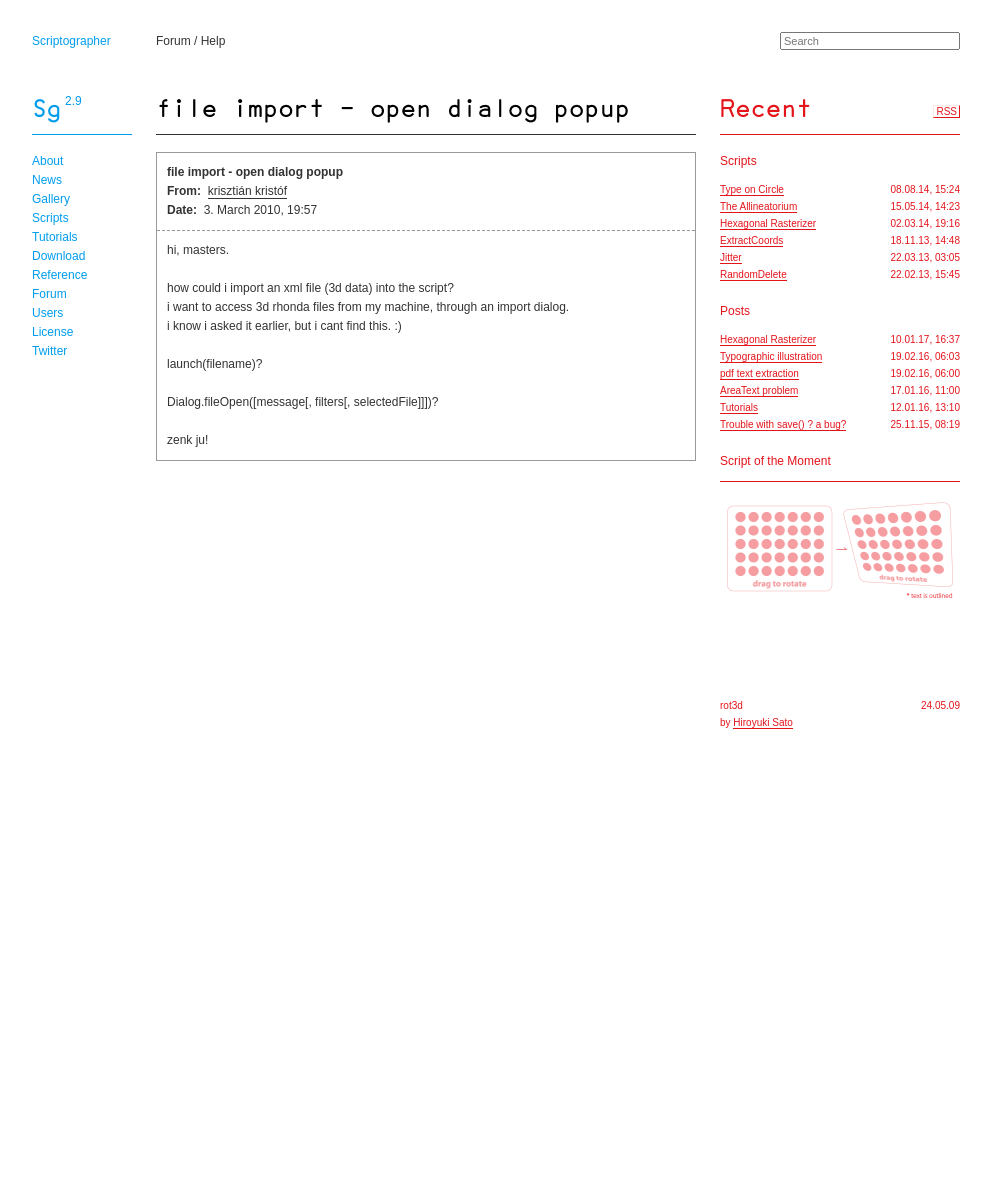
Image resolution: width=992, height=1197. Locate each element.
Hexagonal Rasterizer (768, 223)
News (47, 180)
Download (58, 256)
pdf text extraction (759, 373)
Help (213, 41)
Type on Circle (752, 189)
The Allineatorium (758, 206)
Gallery (51, 199)
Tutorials (55, 237)
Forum (173, 41)
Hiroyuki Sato (762, 722)
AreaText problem (759, 390)
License (52, 332)
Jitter (731, 257)
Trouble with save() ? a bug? (783, 424)
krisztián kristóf (247, 191)
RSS (946, 111)
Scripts (50, 218)
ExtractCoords (751, 240)
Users (47, 313)
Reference (59, 275)
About (47, 161)
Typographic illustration (771, 356)
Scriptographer (71, 41)
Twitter (49, 351)
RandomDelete (753, 274)
